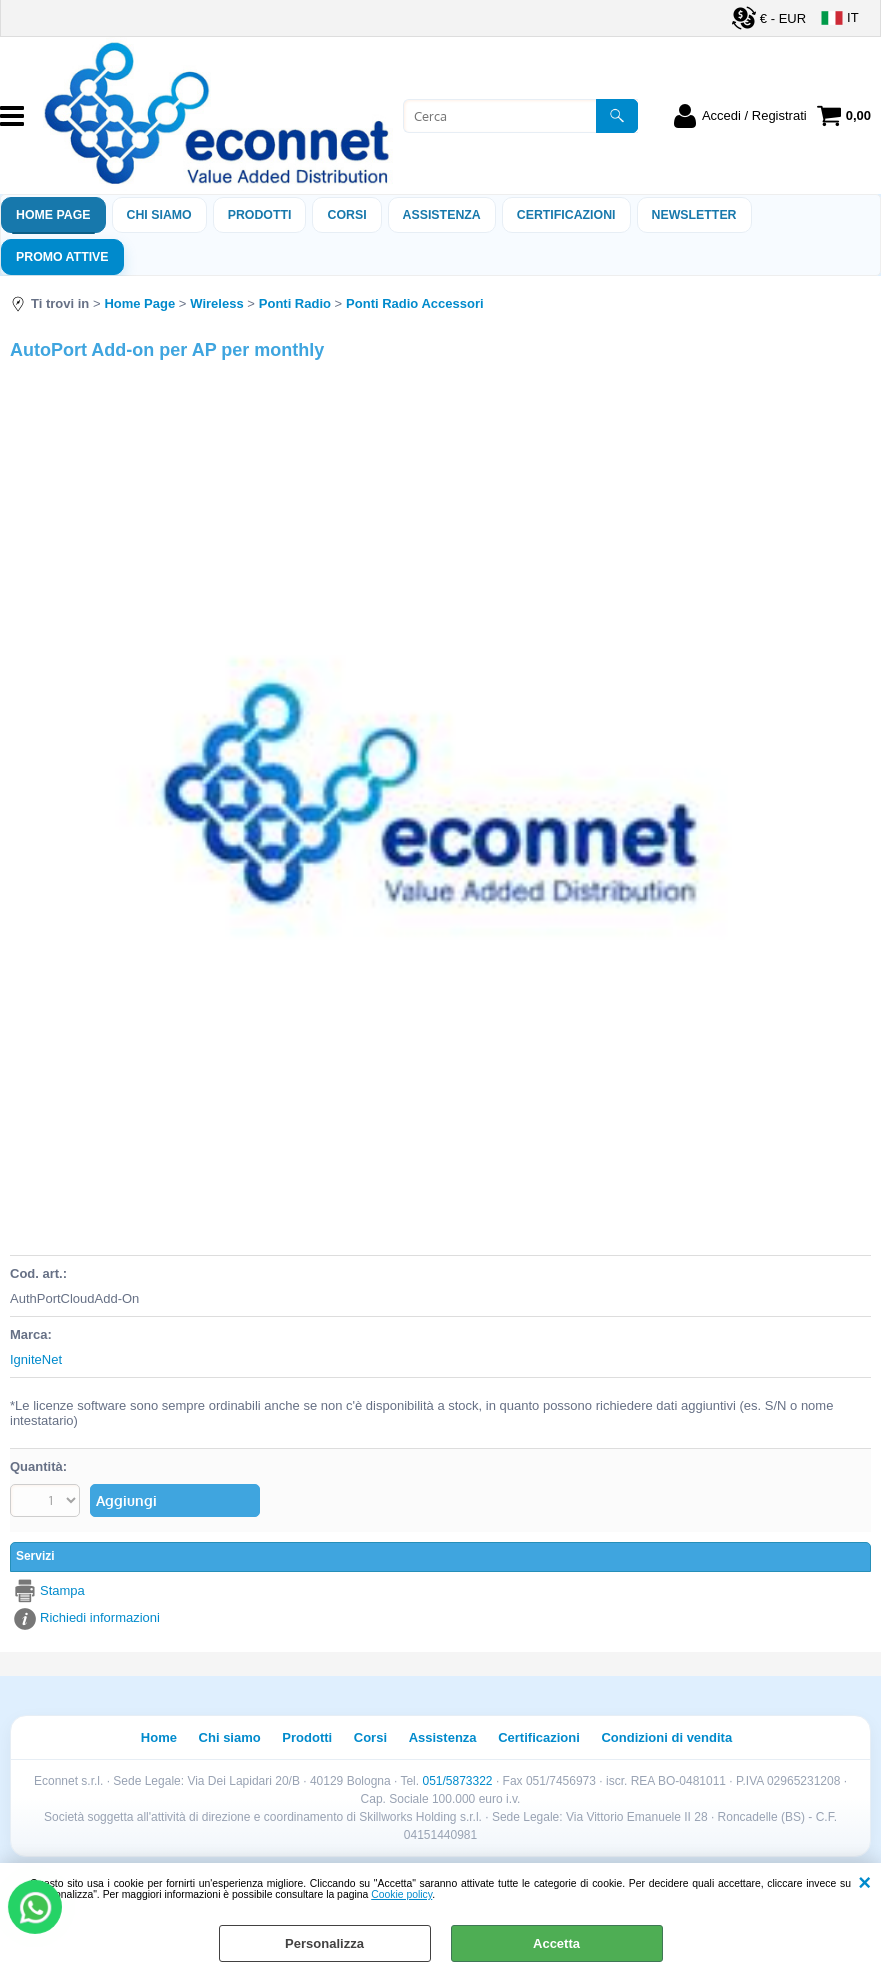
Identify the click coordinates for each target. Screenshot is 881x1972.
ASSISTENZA (442, 215)
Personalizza (324, 1943)
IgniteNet (36, 1359)
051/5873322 (457, 1781)
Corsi (346, 215)
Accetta (556, 1943)
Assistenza (443, 1737)
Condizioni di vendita (666, 1737)
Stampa (62, 1590)
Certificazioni (566, 215)
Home (159, 1737)
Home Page (53, 215)
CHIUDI (864, 1883)
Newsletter (694, 215)
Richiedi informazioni (100, 1617)
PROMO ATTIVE (62, 257)
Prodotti (260, 215)
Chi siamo (159, 215)
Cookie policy (401, 1894)
